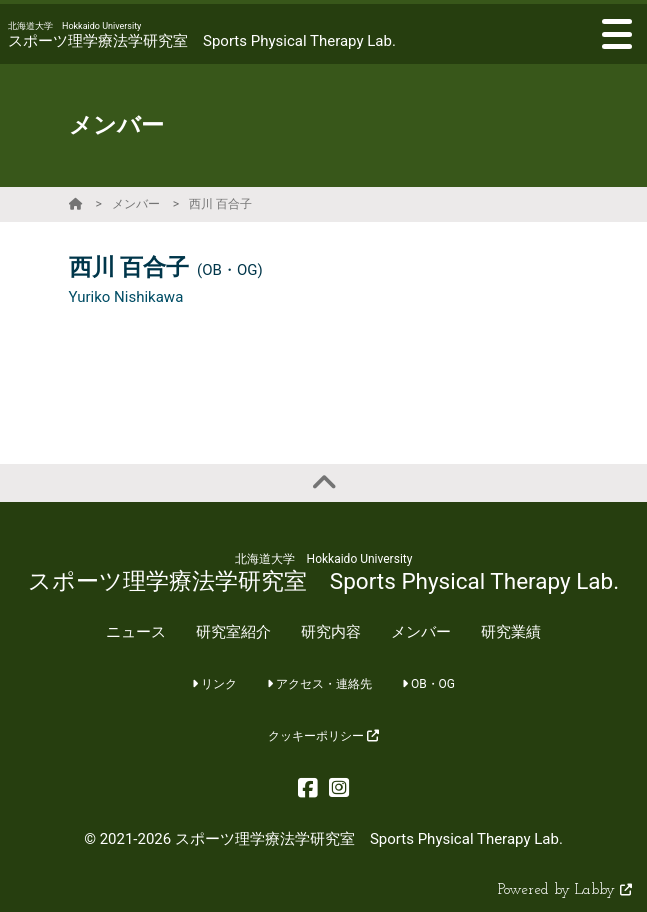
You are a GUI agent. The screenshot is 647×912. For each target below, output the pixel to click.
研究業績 (511, 632)
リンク (214, 684)
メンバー (136, 204)
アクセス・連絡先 (319, 684)
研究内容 (331, 632)
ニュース (136, 632)
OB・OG (428, 684)
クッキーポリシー (323, 736)
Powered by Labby (565, 890)
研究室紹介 (233, 632)
